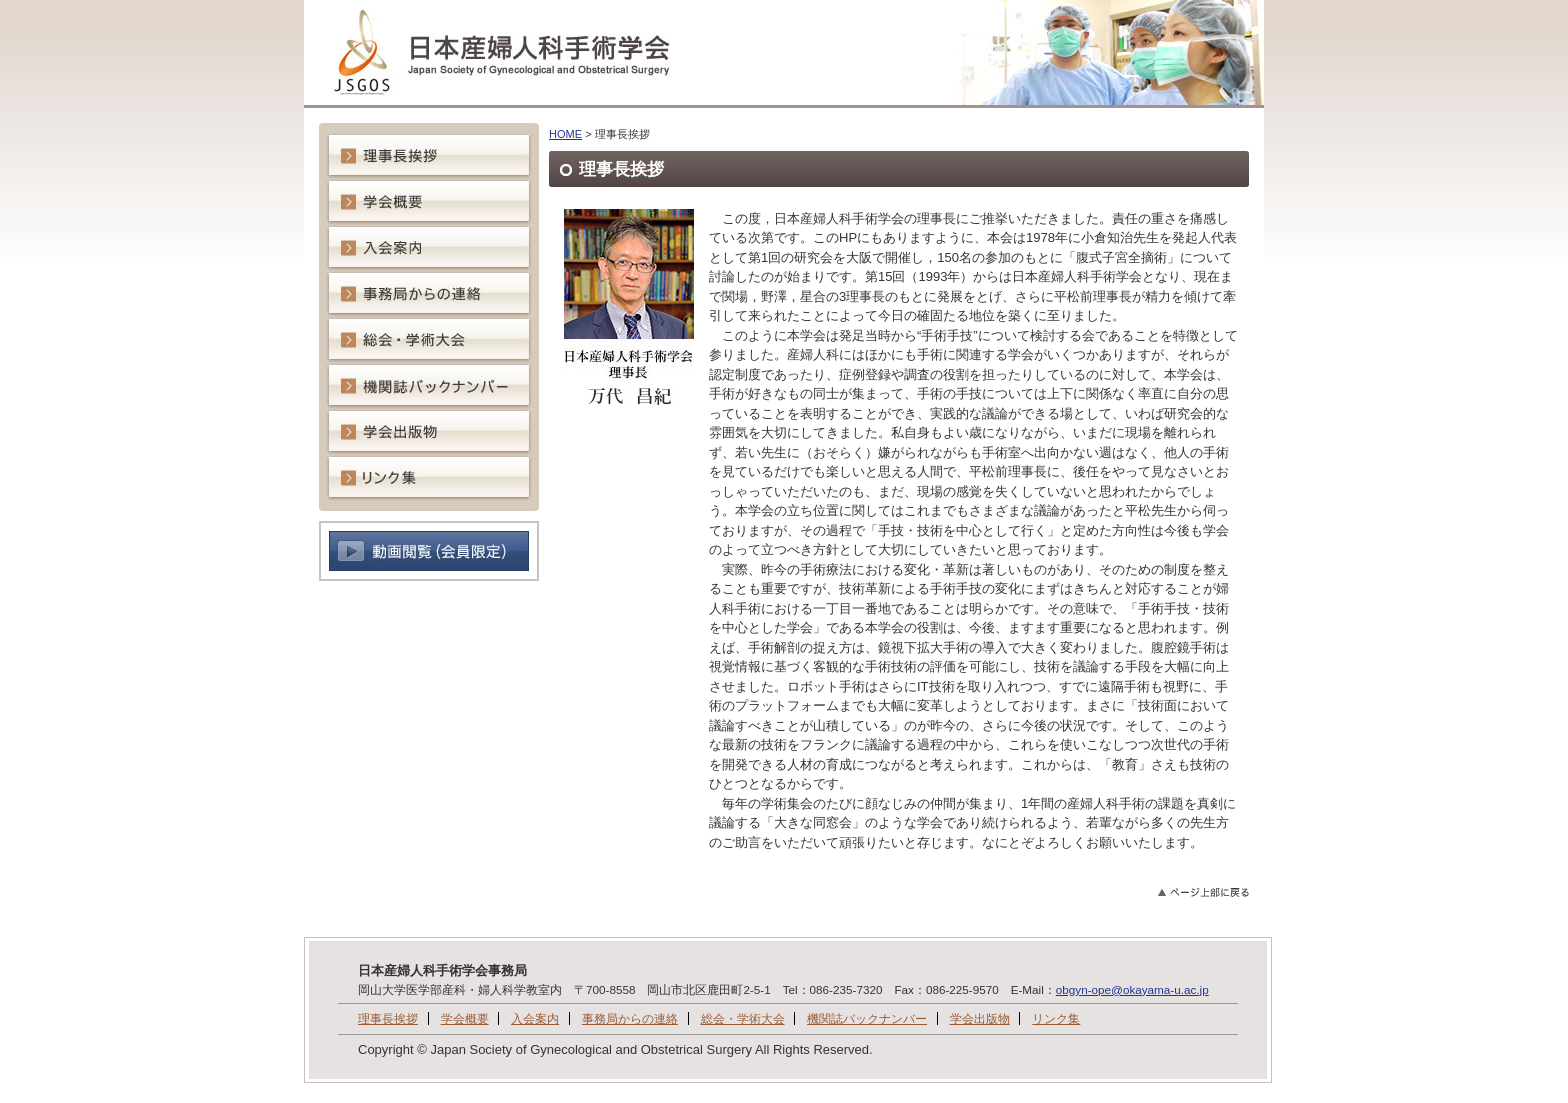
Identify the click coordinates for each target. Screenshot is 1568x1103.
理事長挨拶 (388, 1018)
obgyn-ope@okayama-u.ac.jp (1132, 989)
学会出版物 (980, 1018)
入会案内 (535, 1018)
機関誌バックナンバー (867, 1018)
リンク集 (1056, 1018)
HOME (565, 134)
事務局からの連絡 (630, 1018)
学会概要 (465, 1018)
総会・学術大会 (743, 1018)
